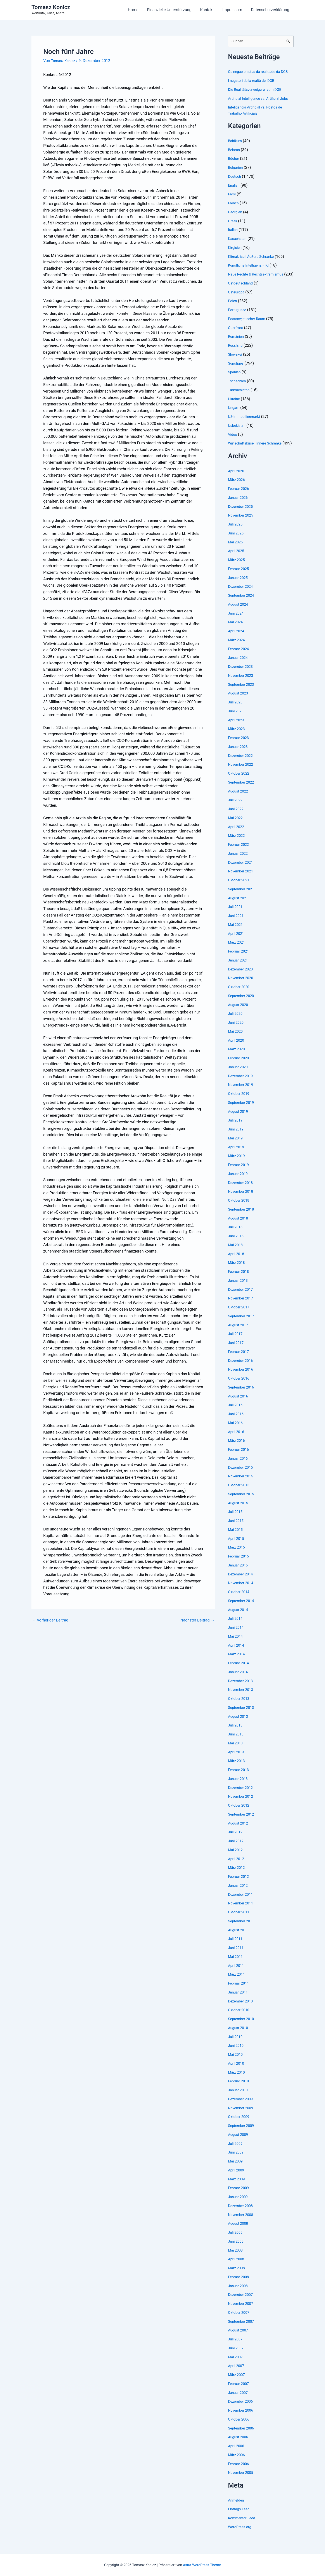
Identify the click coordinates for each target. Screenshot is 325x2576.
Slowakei (236, 371)
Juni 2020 (236, 1041)
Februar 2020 (239, 1076)
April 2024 (237, 652)
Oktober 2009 (240, 2128)
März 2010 (237, 2084)
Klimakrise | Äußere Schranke (253, 267)
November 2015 (242, 1492)
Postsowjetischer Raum (248, 335)
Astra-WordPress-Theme (202, 2565)
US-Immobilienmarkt (246, 433)
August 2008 (239, 2234)
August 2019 (239, 1129)
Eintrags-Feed (240, 2518)
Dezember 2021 (242, 881)
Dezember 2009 (242, 2111)
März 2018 (237, 1279)
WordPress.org (241, 2536)
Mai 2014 (236, 1651)
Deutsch (235, 188)
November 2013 (242, 1704)
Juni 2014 (236, 1642)
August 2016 (239, 1412)
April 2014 (237, 1660)
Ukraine (234, 415)
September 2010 (242, 2031)
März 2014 (237, 1668)
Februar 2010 (239, 2093)
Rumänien (236, 353)
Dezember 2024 (242, 607)
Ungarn (234, 424)
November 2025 (242, 537)
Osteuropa (237, 309)
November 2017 (242, 1315)
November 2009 (242, 2119)
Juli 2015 (236, 1527)
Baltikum (235, 152)
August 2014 (239, 1624)
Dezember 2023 (242, 687)
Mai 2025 (236, 563)
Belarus (234, 161)
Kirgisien (235, 259)
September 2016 (242, 1403)
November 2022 (242, 784)
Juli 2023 (236, 722)
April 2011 (237, 1978)
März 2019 (237, 1173)
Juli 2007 (236, 2349)
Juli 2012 (236, 1845)
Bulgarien (236, 179)
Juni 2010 (236, 2058)
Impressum (234, 9)
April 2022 (237, 846)
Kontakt (209, 9)
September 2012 (242, 1828)
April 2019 (237, 1164)
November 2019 (242, 1103)
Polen (233, 317)
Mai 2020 (236, 1050)
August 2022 (239, 811)
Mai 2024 (236, 643)
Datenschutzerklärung (270, 9)
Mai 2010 (236, 2066)
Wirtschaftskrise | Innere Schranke (258, 459)
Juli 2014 (236, 1633)
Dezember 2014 (242, 1589)
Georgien (236, 223)
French (234, 214)
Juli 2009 (236, 2155)
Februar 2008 (239, 2287)
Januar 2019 (239, 1191)
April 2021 (237, 952)
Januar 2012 (239, 1898)
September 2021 (242, 908)
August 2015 (239, 1518)
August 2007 (239, 2340)
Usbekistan (237, 441)
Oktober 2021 (240, 899)
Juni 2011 (236, 1960)
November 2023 (242, 696)
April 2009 (237, 2181)
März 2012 (237, 1881)
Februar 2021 (239, 970)
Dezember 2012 (242, 1801)
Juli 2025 (236, 545)
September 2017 (242, 1332)
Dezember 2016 (242, 1377)
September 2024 (242, 616)
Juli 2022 (236, 820)
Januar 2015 (239, 1580)
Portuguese (238, 326)
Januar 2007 (239, 2402)
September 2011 (242, 1934)
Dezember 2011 (242, 1907)
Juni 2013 (236, 1748)
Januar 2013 (239, 1792)
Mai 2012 (236, 1863)
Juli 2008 (236, 2243)
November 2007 (242, 2314)
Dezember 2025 (242, 528)
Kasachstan (238, 250)
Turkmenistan (240, 406)
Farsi (232, 205)
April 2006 (237, 2455)
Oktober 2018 (240, 1217)
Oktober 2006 (240, 2429)
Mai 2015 (236, 1545)
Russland (236, 362)
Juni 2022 (236, 828)
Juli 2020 (236, 1032)
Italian (233, 241)
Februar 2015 (239, 1571)
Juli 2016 (236, 1421)
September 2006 (242, 2438)
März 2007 (237, 2385)
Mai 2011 (236, 1969)
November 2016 (242, 1386)
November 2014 (242, 1598)
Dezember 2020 (242, 988)
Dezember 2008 (242, 2217)
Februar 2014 (239, 1677)
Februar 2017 (239, 1368)
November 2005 (242, 2482)
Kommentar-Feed (243, 2527)
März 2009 (237, 2190)
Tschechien (238, 397)
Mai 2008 (236, 2261)
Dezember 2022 (242, 775)
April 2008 (237, 2270)
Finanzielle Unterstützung (172, 9)
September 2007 (242, 2332)
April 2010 (237, 2075)
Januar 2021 (239, 979)
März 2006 (237, 2464)
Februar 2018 (239, 1288)
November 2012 (242, 1810)
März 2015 (237, 1562)
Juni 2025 (236, 554)
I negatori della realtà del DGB (254, 87)
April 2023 (237, 740)
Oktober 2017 (240, 1324)
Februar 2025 (239, 590)
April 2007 (237, 2376)
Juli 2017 (236, 1350)
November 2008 (242, 2225)
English (234, 197)
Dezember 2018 (242, 1200)
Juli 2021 (236, 926)
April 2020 (237, 1058)
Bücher (234, 170)
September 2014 (242, 1615)
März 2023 (237, 749)
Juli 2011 (236, 1951)
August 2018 (239, 1235)
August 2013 (239, 1730)
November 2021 (242, 890)
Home (137, 9)
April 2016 (237, 1447)
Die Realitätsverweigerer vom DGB (257, 95)
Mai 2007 (236, 2367)
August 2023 (239, 714)
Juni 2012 (236, 1854)
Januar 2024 (239, 678)
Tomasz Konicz (50, 7)
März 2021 (237, 961)
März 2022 (237, 855)
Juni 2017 (236, 1359)
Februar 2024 (239, 669)
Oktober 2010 (240, 2022)
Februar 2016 (239, 1465)
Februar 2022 (239, 864)
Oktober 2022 (240, 793)
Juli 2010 (236, 2049)
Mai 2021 (236, 943)
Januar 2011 (239, 2004)
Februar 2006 (239, 2473)
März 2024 (237, 660)
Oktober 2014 (240, 1606)
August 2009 (239, 2146)
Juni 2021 (236, 934)
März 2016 (237, 1456)
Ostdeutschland (242, 300)
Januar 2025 (239, 598)
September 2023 (242, 705)
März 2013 (237, 1775)
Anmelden (237, 2509)
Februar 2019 (239, 1182)
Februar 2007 (239, 2394)
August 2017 (239, 1341)
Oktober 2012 (240, 1819)
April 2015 (237, 1553)
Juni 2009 (236, 2164)
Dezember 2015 (242, 1483)
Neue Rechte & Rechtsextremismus (258, 285)
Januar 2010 (239, 2102)
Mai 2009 (236, 2172)
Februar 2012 (239, 1889)
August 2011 (239, 1942)
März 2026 (237, 501)
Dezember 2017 (242, 1306)
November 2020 (242, 996)
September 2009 (242, 2137)
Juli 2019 (236, 1138)
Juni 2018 (236, 1253)
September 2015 (242, 1509)
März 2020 (237, 1067)
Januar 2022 (239, 873)
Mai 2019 (236, 1156)
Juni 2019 (236, 1147)
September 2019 (242, 1120)
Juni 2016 (236, 1430)
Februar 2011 (239, 1996)
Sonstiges (236, 379)
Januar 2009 (239, 2208)
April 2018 (237, 1270)
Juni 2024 (236, 634)
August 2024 (239, 625)
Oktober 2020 (240, 1005)
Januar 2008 (239, 2296)
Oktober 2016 (240, 1394)
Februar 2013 (239, 1783)
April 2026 (237, 492)
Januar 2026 (239, 519)
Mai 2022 (236, 837)
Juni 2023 (236, 731)
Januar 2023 (239, 767)
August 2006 (239, 2447)
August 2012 (239, 1836)
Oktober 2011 (240, 1925)
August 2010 (239, 2040)
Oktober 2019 (240, 1111)
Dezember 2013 (242, 1695)
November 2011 (242, 1916)
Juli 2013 (236, 1739)
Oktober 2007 (240, 2323)
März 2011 (237, 1987)
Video (233, 450)
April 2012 (237, 1872)
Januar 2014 (239, 1686)
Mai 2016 (236, 1439)
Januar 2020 (239, 1085)
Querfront (236, 344)
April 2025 (237, 572)
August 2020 (239, 1023)
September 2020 (242, 1014)
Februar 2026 (239, 510)
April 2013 (237, 1766)
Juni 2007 (236, 2358)
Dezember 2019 (242, 1094)
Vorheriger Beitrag (50, 1620)
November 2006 (242, 2420)
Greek (233, 232)
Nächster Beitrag (197, 1620)
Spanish (235, 388)
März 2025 (237, 581)
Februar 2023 (239, 758)
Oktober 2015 (240, 1500)
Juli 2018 (236, 1244)
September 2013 (242, 1722)
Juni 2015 (236, 1536)
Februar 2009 (239, 2199)
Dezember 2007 (242, 2305)
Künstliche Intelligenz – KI (250, 276)
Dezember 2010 (242, 2013)
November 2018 (242, 1209)
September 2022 (242, 802)
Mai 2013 (236, 1757)
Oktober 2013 (240, 1713)
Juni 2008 (236, 2252)
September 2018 (242, 1226)
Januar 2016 (239, 1474)
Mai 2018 (236, 1262)
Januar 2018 (239, 1297)
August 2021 (239, 917)
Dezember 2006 (242, 2411)
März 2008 (237, 2278)
